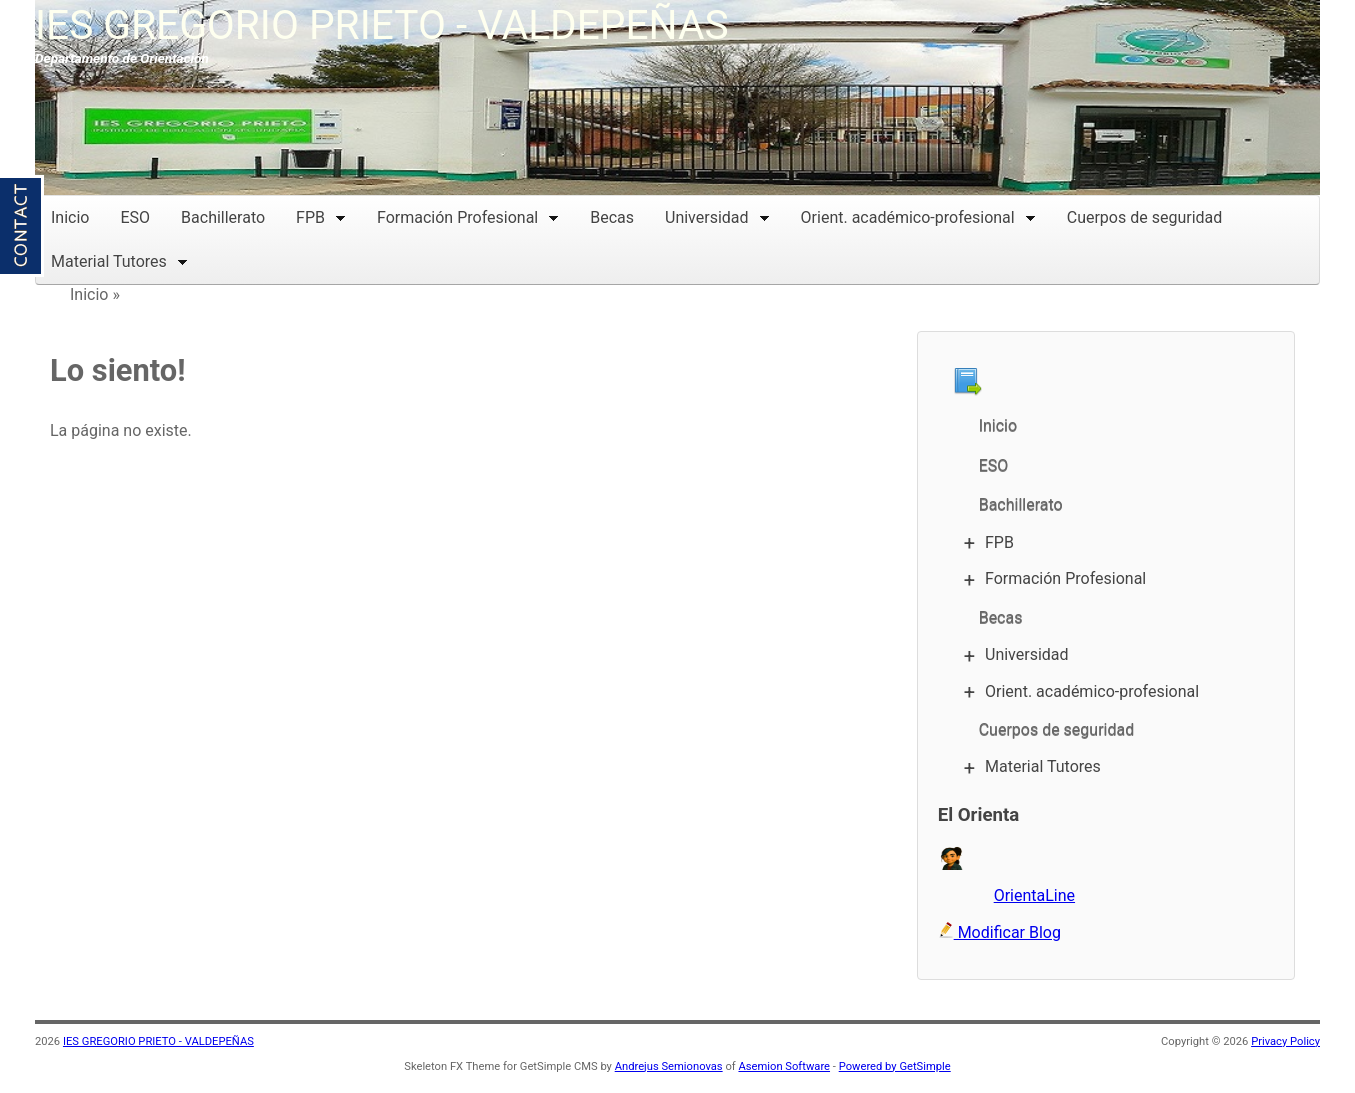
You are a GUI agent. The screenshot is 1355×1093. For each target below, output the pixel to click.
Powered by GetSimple (895, 1066)
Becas (612, 217)
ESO (135, 217)
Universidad (717, 215)
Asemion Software (784, 1066)
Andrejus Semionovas (669, 1066)
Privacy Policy (1285, 1041)
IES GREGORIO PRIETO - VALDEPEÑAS (382, 25)
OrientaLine (1034, 895)
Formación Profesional (468, 215)
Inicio (70, 217)
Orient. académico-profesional (918, 215)
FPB (321, 215)
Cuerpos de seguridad (1145, 217)
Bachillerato (223, 217)
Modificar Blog (999, 932)
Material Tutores (119, 259)
